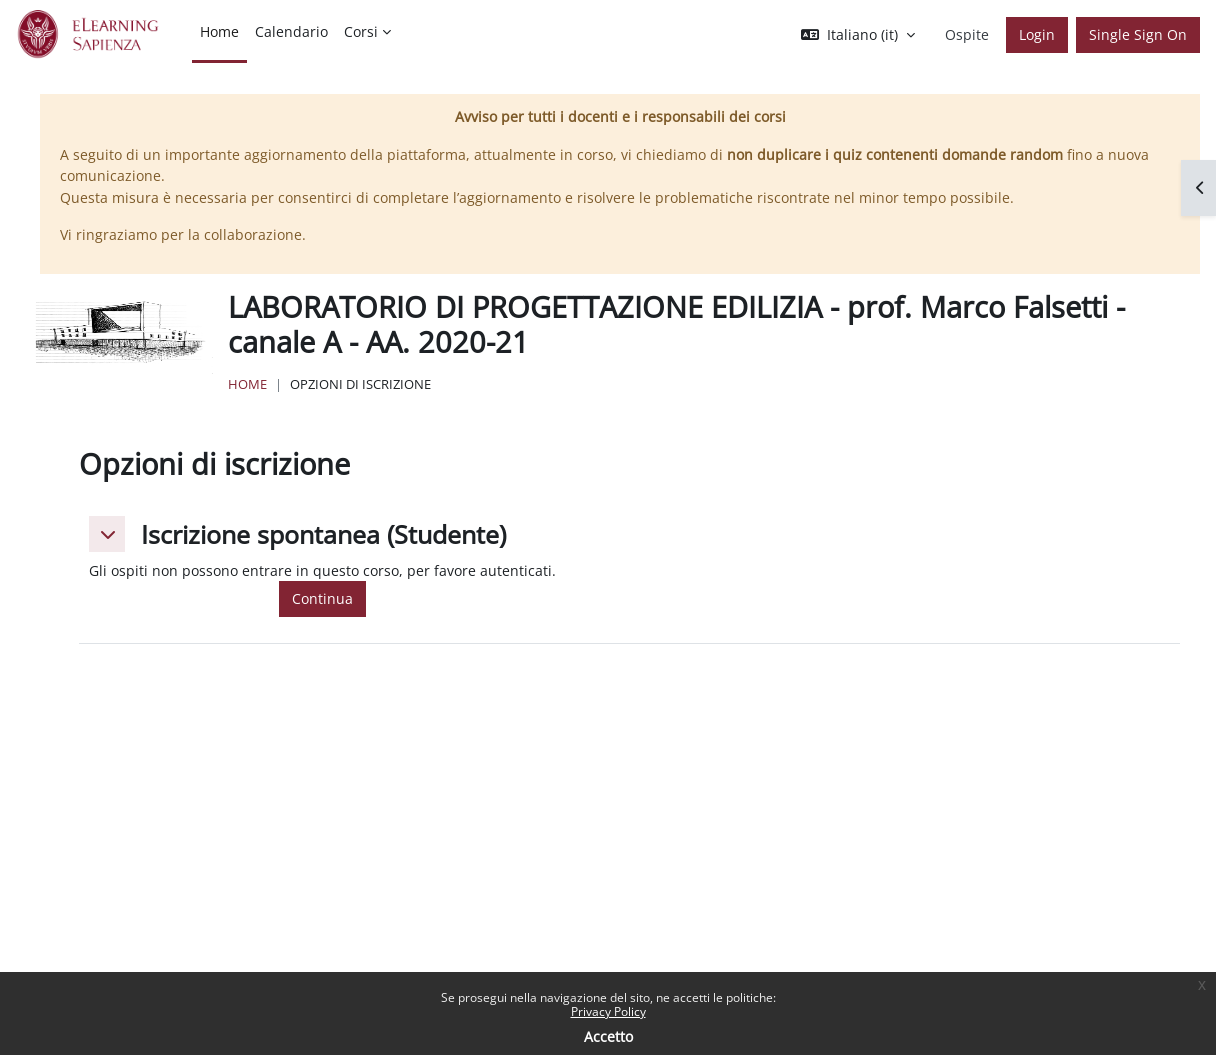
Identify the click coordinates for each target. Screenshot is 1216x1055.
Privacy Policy (608, 1011)
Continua (322, 598)
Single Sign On (1138, 34)
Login (1037, 34)
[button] (858, 35)
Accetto (608, 1036)
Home (247, 384)
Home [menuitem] (219, 31)
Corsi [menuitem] (361, 31)
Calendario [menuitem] (291, 31)
